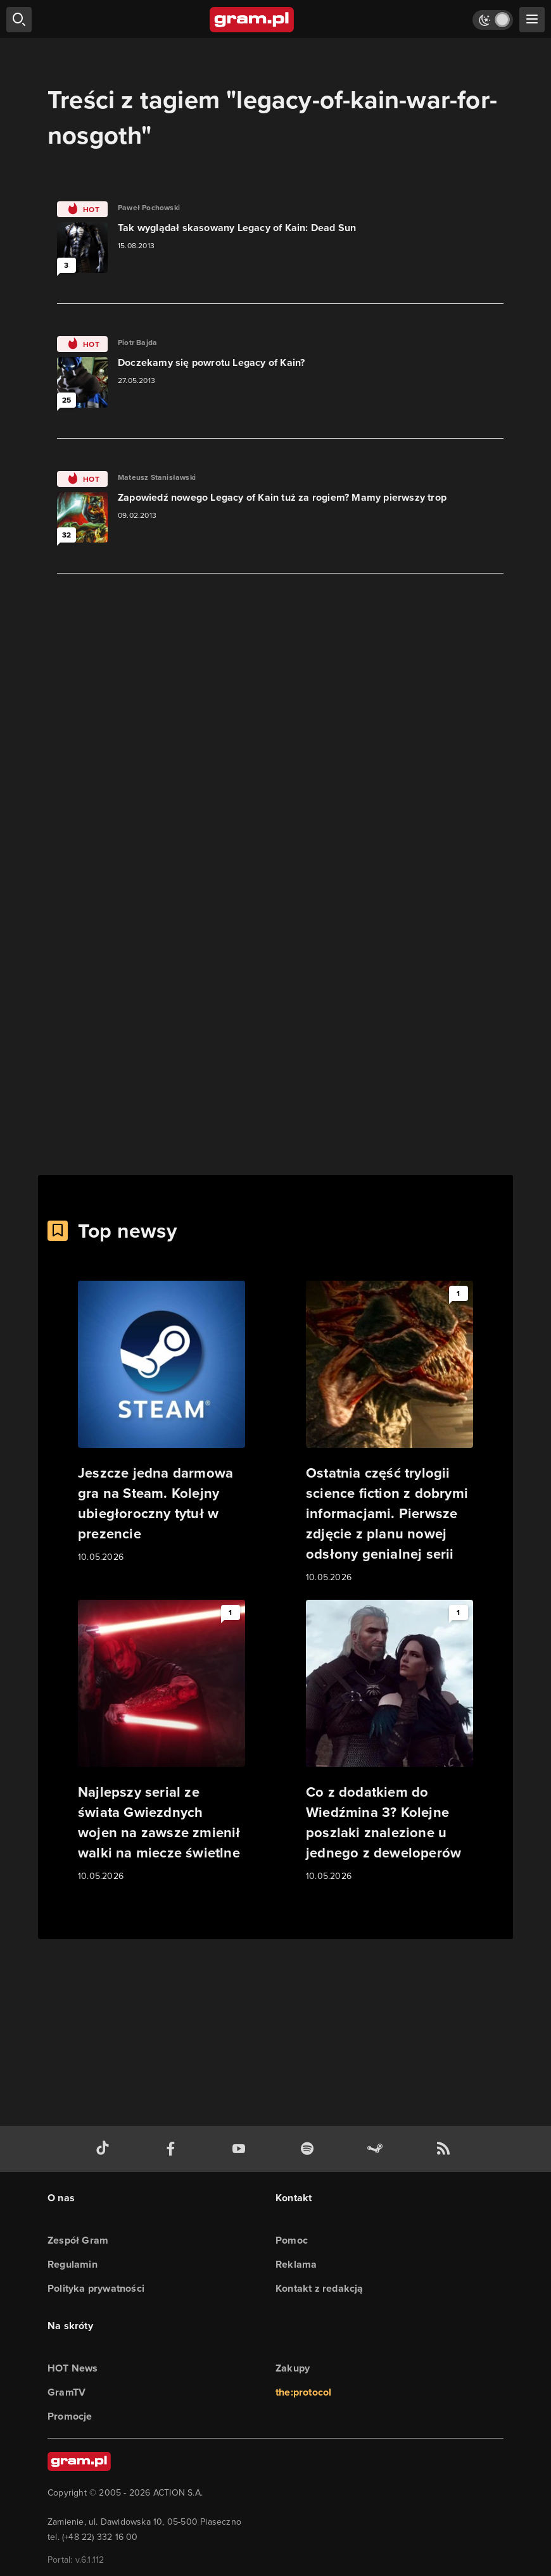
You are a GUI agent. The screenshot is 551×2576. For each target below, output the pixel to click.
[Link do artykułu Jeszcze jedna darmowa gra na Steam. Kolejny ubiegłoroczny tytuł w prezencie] (161, 1422)
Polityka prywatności (96, 2288)
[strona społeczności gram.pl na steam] (377, 2149)
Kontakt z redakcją (320, 2288)
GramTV (67, 2392)
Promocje (70, 2416)
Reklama (296, 2264)
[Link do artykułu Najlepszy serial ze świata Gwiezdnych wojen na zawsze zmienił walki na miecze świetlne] (161, 1741)
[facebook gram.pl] (173, 2149)
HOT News (73, 2368)
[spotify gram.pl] (310, 2149)
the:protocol (303, 2392)
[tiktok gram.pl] (105, 2149)
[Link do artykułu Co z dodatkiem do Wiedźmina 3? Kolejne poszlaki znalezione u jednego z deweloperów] (389, 1741)
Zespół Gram (78, 2240)
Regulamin (73, 2264)
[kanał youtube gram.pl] (241, 2149)
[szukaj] (19, 19)
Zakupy (293, 2368)
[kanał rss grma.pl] (446, 2149)
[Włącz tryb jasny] (492, 20)
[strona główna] (252, 19)
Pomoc (292, 2240)
